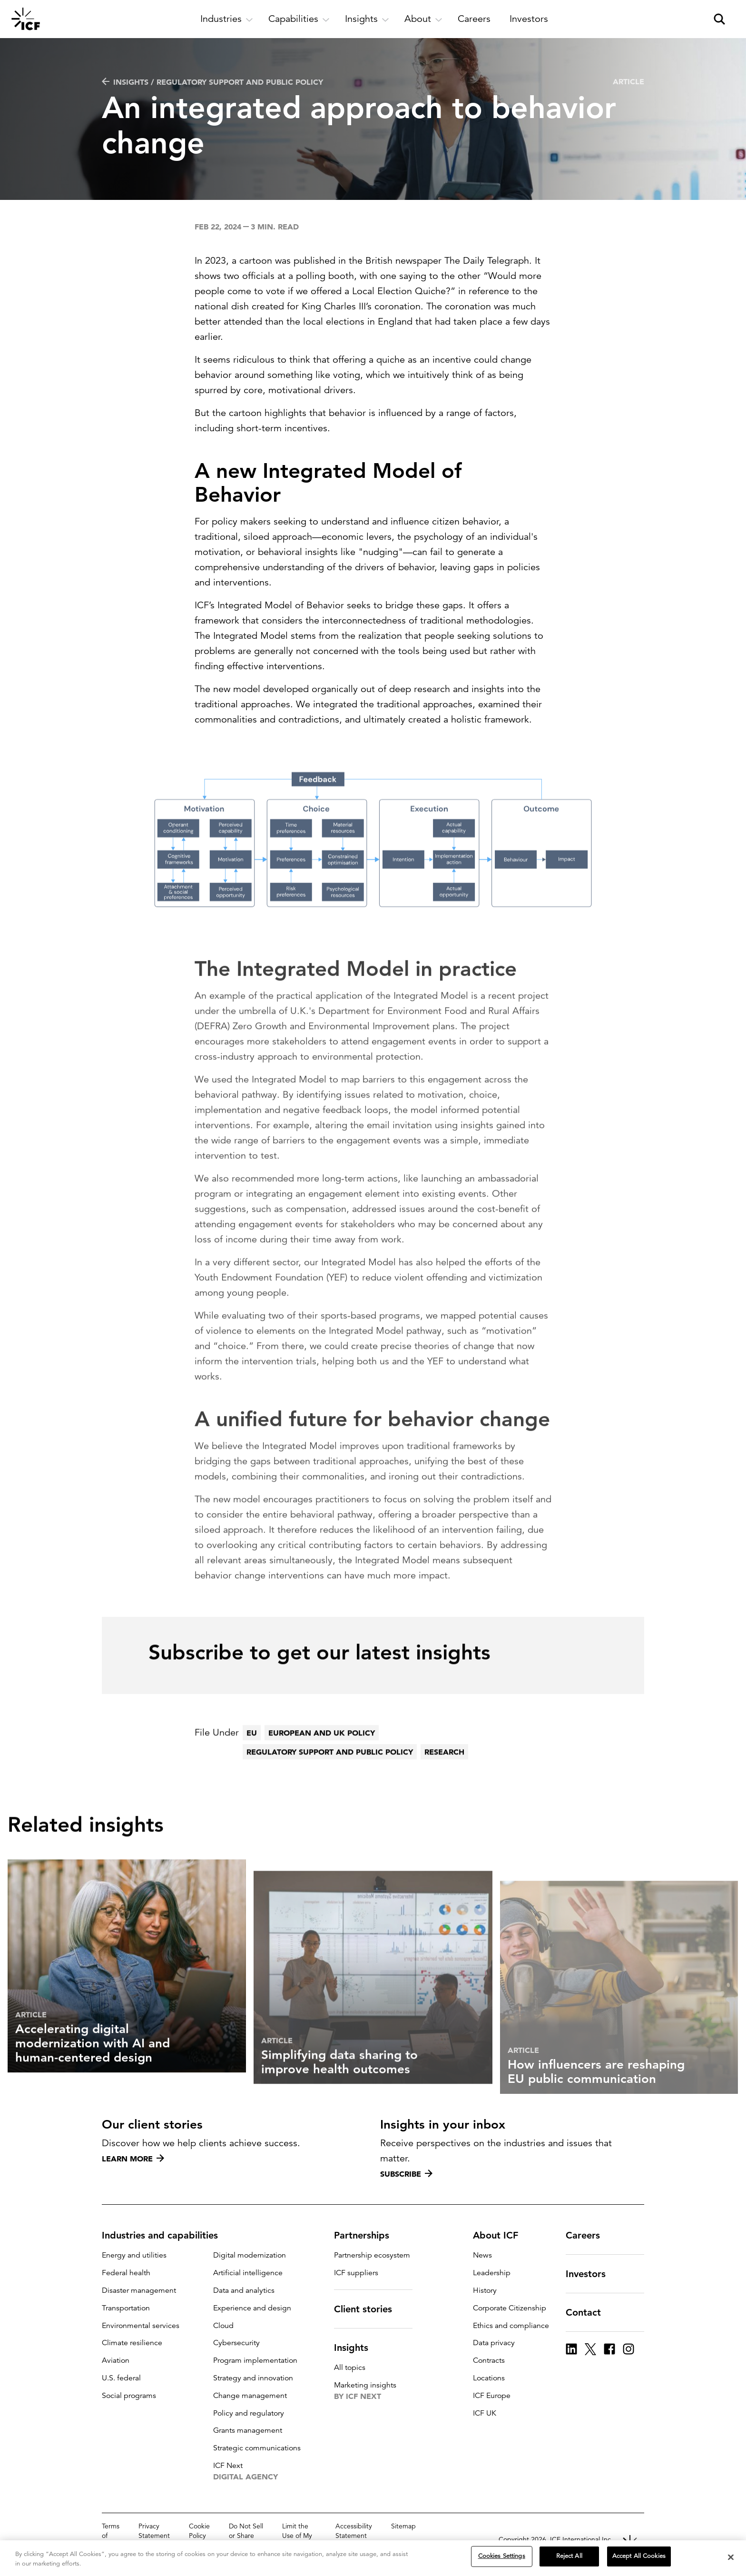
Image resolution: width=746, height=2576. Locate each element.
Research (444, 1778)
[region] (373, 2558)
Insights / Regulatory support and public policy (212, 82)
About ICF (501, 2235)
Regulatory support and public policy (329, 1778)
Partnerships (367, 2235)
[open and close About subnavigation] (423, 19)
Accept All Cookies (639, 2556)
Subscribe (406, 2174)
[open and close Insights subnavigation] (367, 19)
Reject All (569, 2556)
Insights (357, 2347)
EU (251, 1759)
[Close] (730, 2556)
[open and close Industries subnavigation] (227, 19)
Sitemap (403, 2526)
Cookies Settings (501, 2556)
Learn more (133, 2158)
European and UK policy (321, 1759)
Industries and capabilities (165, 2235)
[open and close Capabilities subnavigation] (299, 19)
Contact (589, 2312)
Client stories (368, 2309)
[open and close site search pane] (719, 19)
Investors (591, 2273)
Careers (588, 2235)
